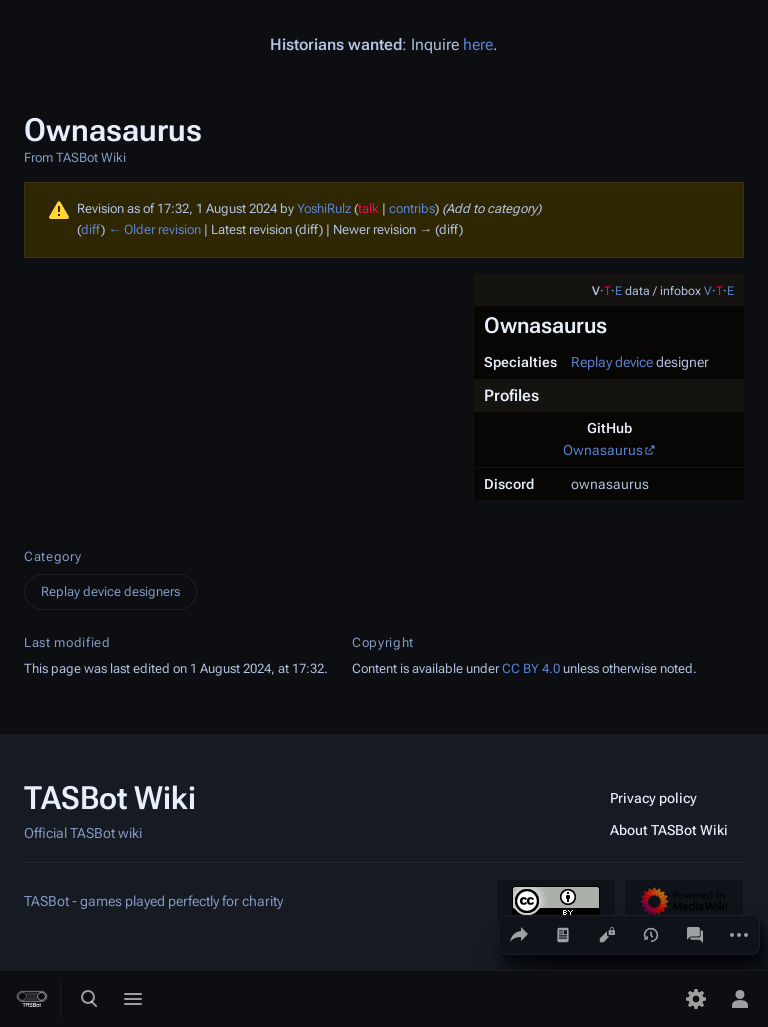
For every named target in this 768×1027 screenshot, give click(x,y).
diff (91, 229)
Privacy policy (653, 798)
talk (368, 208)
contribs (412, 208)
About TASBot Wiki (669, 830)
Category (52, 556)
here (478, 44)
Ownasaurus (603, 450)
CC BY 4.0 (531, 668)
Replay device (612, 362)
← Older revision (154, 229)
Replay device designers (110, 591)
